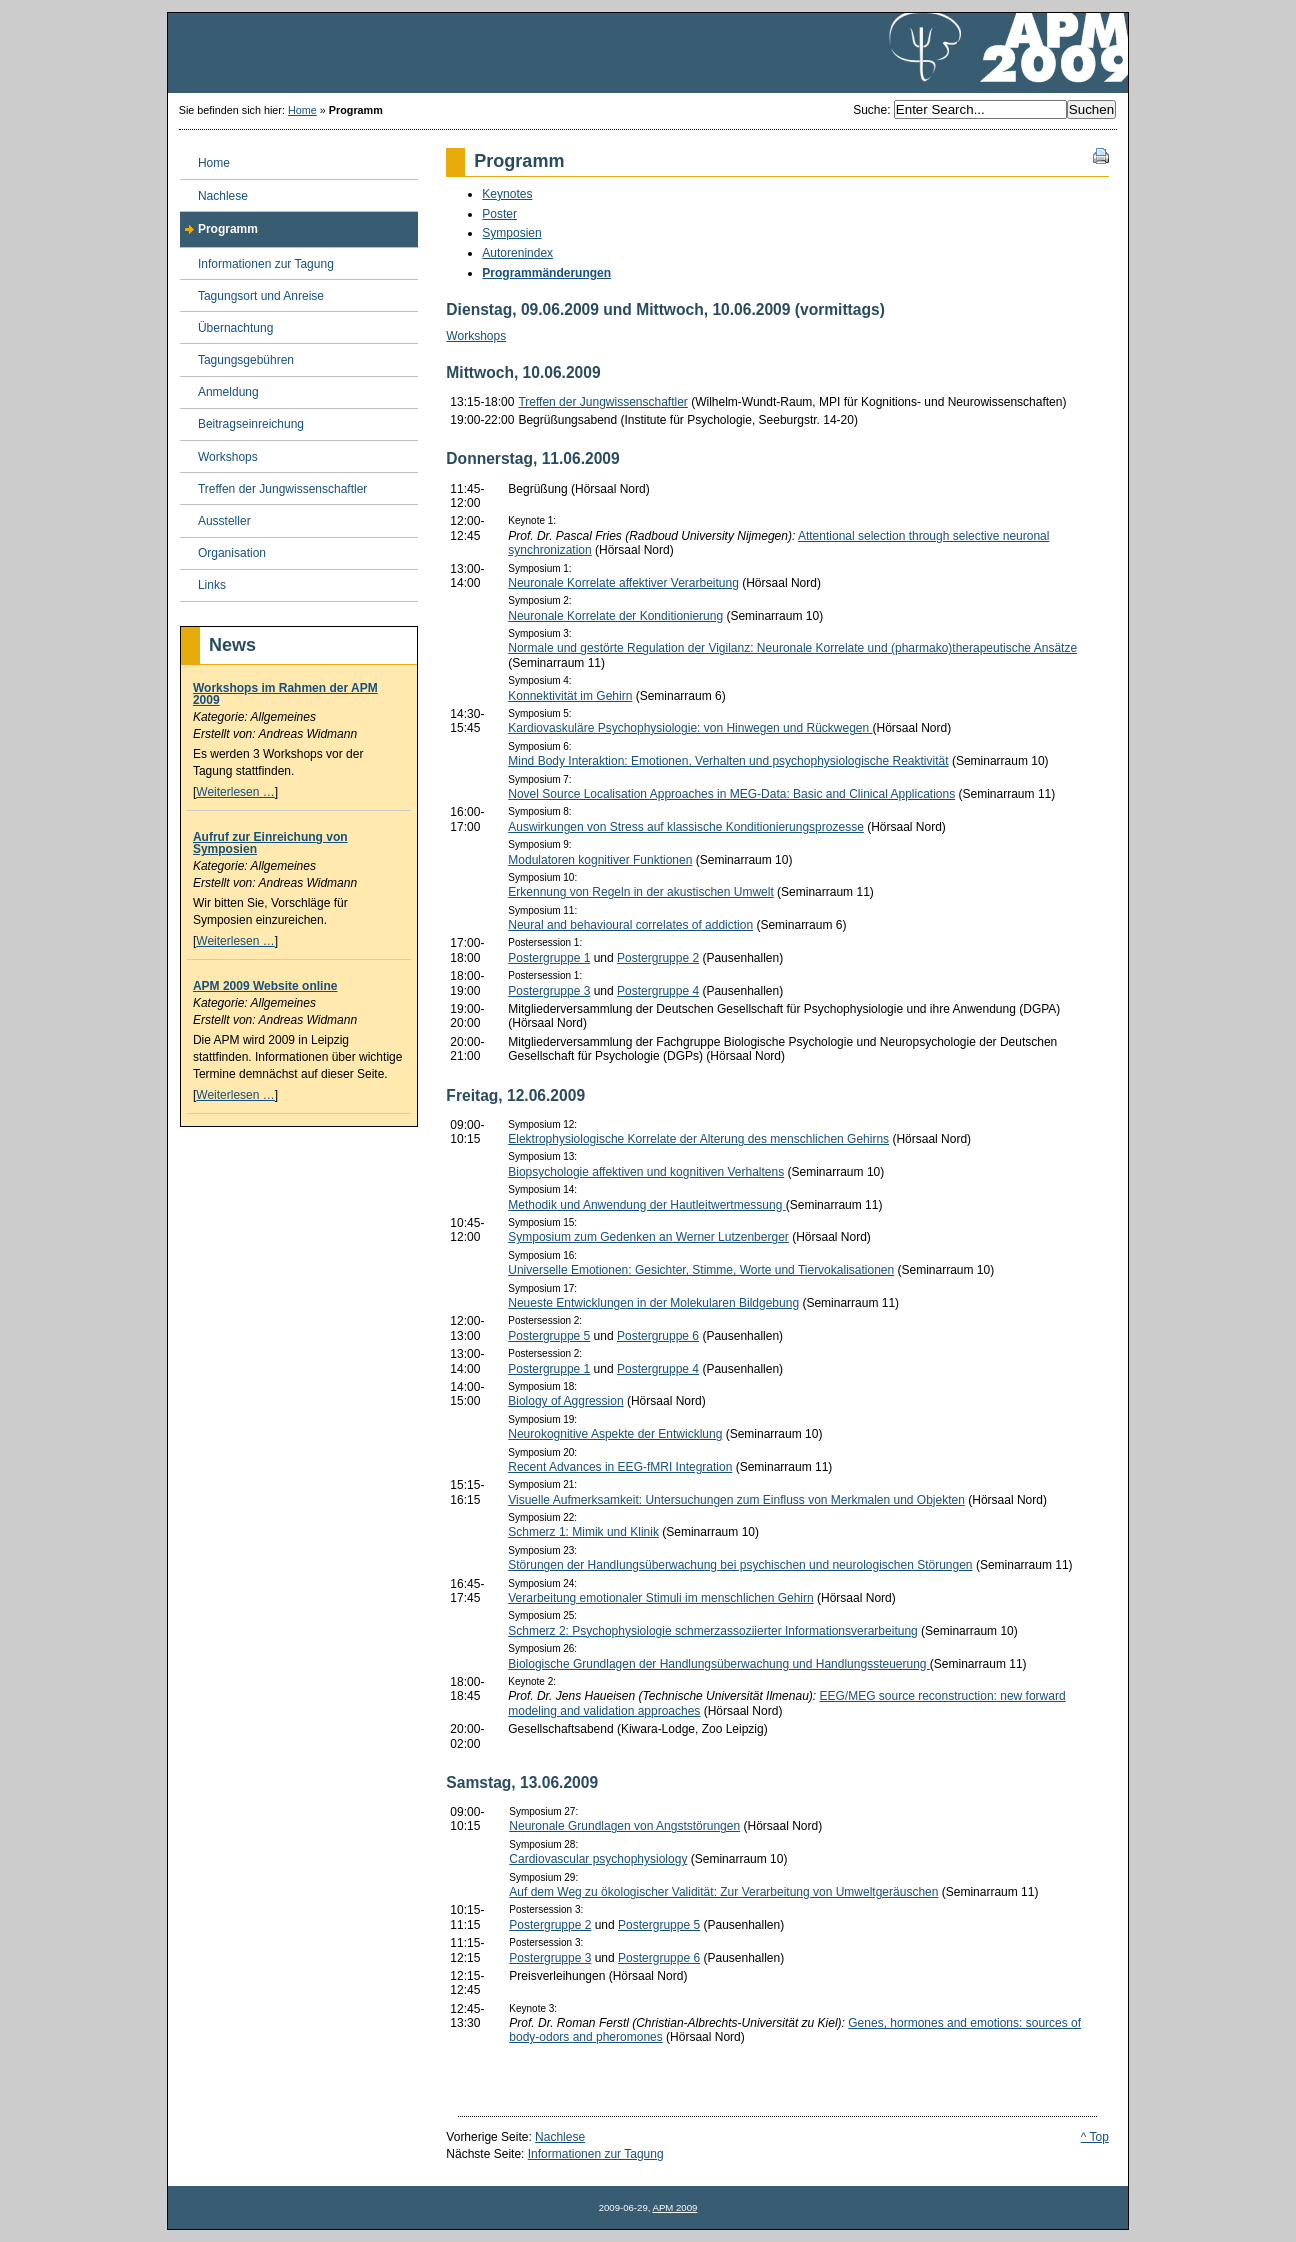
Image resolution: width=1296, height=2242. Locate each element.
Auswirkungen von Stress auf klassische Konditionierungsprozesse (686, 827)
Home (302, 110)
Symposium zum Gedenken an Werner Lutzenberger (648, 1237)
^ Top (1095, 2137)
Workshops (476, 336)
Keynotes (507, 194)
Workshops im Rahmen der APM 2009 (285, 694)
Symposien (511, 233)
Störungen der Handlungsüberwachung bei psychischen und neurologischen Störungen (740, 1565)
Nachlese (560, 2137)
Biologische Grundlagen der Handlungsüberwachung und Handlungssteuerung (719, 1664)
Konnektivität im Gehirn (570, 696)
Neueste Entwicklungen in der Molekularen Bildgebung (653, 1303)
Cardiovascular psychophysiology (598, 1859)
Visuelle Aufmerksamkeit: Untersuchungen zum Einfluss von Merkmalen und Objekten (736, 1500)
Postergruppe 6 (658, 1336)
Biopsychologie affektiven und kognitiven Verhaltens (646, 1172)
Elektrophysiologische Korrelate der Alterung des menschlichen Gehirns (698, 1139)
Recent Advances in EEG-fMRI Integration (620, 1467)
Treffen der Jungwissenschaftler (602, 402)
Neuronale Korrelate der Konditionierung (615, 616)
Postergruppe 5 (549, 1336)
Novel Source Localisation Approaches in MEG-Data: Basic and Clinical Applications (731, 794)
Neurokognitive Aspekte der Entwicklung (615, 1434)
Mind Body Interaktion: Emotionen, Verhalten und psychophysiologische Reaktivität (728, 761)
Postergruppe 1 (549, 958)
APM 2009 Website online (265, 986)
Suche (870, 110)
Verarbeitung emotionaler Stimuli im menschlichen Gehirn (660, 1598)
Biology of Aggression (565, 1401)
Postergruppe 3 (549, 991)
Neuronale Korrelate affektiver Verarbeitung (623, 583)
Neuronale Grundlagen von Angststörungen (624, 1826)
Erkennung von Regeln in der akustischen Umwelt (640, 892)
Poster (499, 214)
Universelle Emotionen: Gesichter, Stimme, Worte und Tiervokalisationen (701, 1270)
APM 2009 (675, 2207)
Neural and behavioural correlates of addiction (630, 925)
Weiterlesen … (235, 792)
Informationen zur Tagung (596, 2154)
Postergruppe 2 (658, 958)
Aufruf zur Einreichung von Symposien (270, 843)
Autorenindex (517, 253)
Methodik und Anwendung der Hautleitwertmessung (647, 1205)
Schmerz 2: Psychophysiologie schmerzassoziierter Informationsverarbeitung (713, 1631)
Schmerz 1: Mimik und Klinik (583, 1532)
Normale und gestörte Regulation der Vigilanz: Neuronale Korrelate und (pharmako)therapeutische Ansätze (792, 648)
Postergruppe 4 (658, 991)
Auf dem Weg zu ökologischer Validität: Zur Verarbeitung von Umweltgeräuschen (723, 1892)
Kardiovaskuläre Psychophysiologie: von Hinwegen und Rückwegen (690, 728)
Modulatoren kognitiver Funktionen (600, 860)
